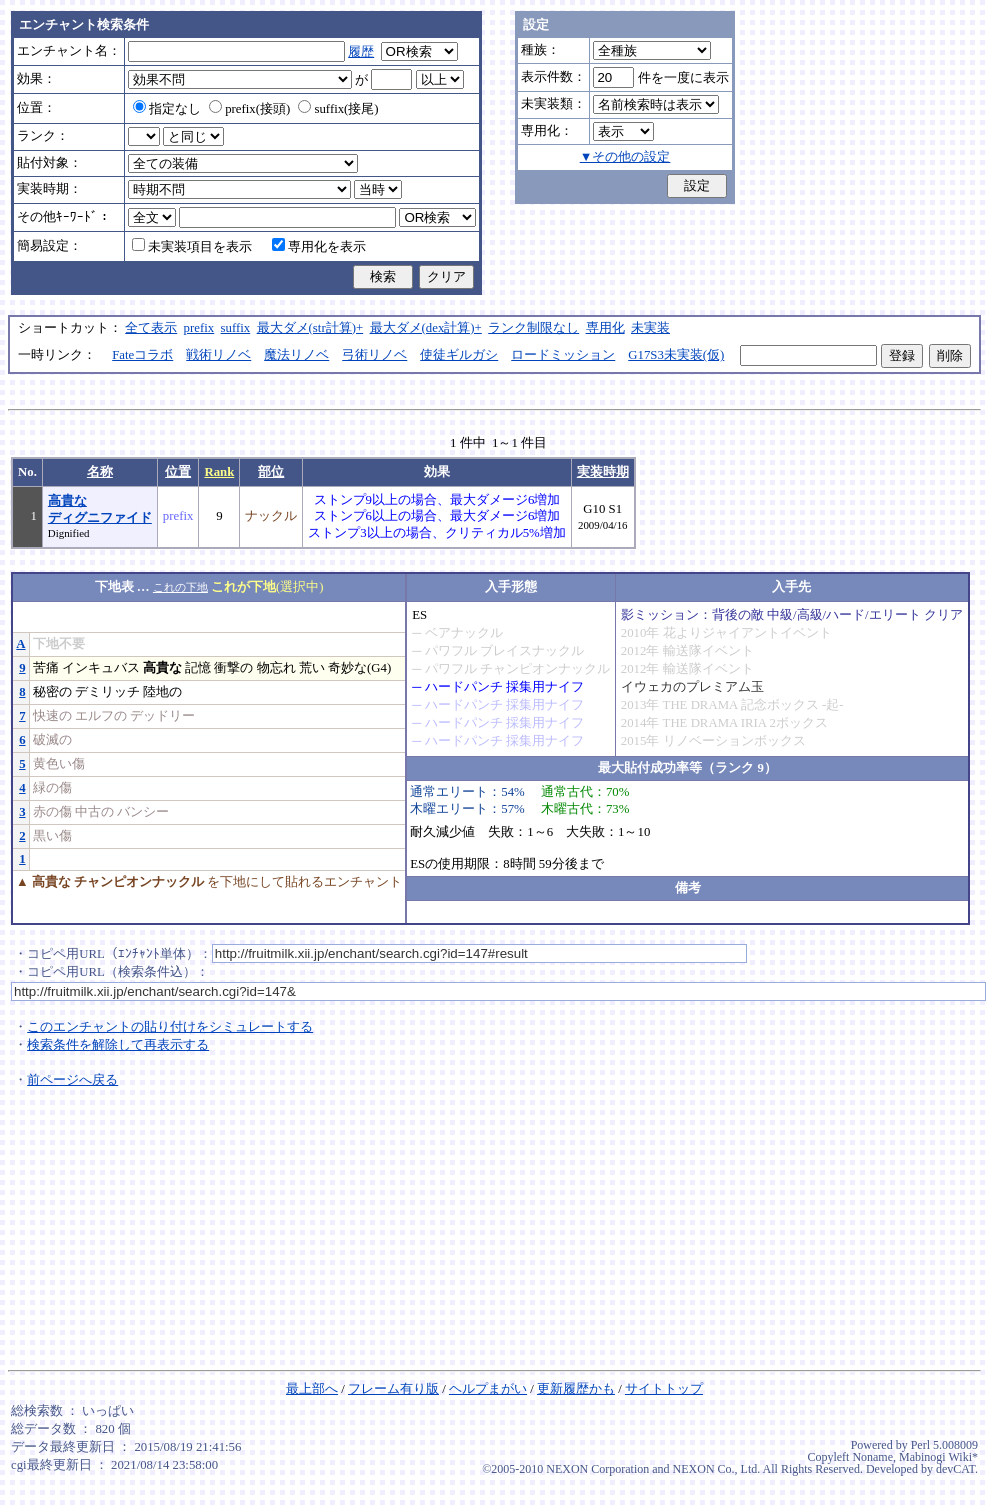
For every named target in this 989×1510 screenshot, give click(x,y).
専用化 (605, 328)
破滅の (52, 740)
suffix (236, 328)
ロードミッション (563, 355)
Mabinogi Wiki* (938, 1457)
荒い (312, 668)
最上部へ (312, 1389)
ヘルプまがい (488, 1389)
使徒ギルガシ (459, 355)
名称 (100, 472)
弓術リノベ (374, 355)
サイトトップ (664, 1389)
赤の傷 (52, 812)
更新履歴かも (576, 1389)
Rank (219, 472)
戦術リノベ (218, 355)
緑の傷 (52, 788)
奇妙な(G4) (359, 668)
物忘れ (276, 668)
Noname (872, 1457)
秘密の (52, 692)
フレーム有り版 (393, 1389)
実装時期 (603, 472)
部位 (271, 472)
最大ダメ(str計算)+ (310, 328)
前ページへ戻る (72, 1080)
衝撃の (233, 668)
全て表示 (151, 328)
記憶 (198, 668)
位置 (178, 472)
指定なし (167, 109)
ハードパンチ (464, 687)
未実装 (650, 328)
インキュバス (101, 668)
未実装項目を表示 (192, 247)
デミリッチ (107, 692)
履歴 (361, 52)
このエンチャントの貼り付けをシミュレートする (170, 1027)
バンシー (143, 812)
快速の (52, 716)
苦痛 (46, 668)
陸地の (162, 692)
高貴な (162, 668)
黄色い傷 (59, 764)
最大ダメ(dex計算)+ (426, 328)
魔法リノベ (296, 355)
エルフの (101, 716)
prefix (199, 328)
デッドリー (162, 716)
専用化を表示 (319, 247)
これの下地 (180, 587)
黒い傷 (52, 836)
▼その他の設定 (625, 157)
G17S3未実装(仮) (676, 355)
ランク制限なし (533, 328)
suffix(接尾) (338, 109)
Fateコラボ (142, 355)
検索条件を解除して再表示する (118, 1045)
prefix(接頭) (249, 109)
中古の (94, 812)
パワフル (451, 651)
